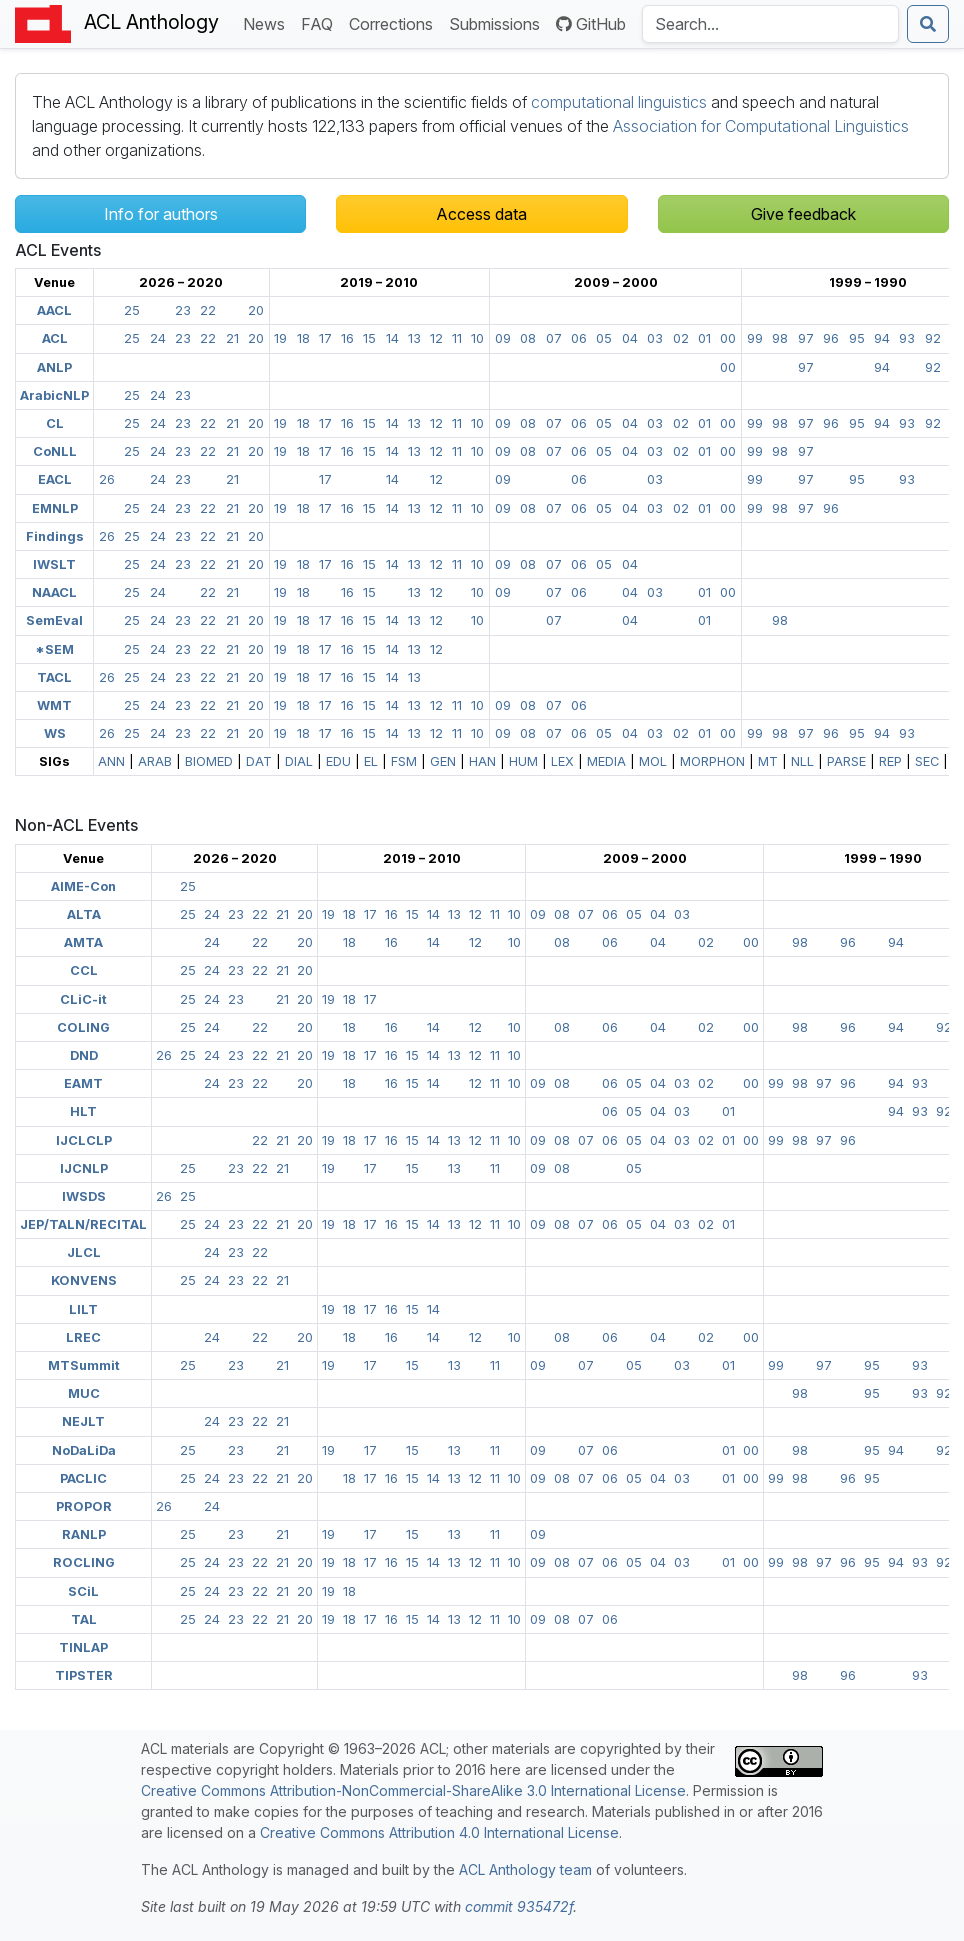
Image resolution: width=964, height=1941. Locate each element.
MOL (653, 761)
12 (436, 338)
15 (369, 338)
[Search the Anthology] (770, 24)
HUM (523, 761)
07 (554, 338)
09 (503, 338)
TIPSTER (84, 1675)
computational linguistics (619, 102)
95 (857, 338)
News (268, 22)
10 (477, 338)
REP (890, 761)
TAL (84, 1619)
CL (55, 423)
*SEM (54, 649)
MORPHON (712, 761)
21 (232, 338)
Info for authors (161, 214)
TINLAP (83, 1647)
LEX (562, 761)
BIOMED (209, 761)
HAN (482, 761)
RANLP (84, 1534)
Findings (55, 536)
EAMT (83, 1083)
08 (528, 338)
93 (907, 338)
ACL (55, 338)
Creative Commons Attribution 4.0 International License (439, 1832)
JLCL (84, 1252)
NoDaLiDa (84, 1450)
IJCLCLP (84, 1140)
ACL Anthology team (525, 1869)
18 (303, 338)
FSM (404, 761)
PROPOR (84, 1506)
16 (347, 338)
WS (55, 733)
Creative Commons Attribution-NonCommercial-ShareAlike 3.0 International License (413, 1790)
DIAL (299, 761)
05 (604, 338)
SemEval (54, 620)
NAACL (54, 592)
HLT (83, 1111)
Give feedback (803, 214)
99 (755, 338)
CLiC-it (83, 999)
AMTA (83, 942)
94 (882, 338)
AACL (54, 310)
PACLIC (83, 1478)
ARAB (155, 761)
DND (84, 1055)
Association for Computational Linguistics (761, 126)
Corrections (395, 22)
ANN (111, 761)
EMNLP (55, 508)
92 (933, 338)
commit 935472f (519, 1906)
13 (414, 338)
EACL (55, 479)
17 (325, 338)
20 (256, 310)
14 (392, 338)
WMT (54, 705)
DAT (259, 761)
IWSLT (54, 564)
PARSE (846, 761)
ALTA (84, 914)
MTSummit (84, 1365)
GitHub (591, 24)
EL (371, 761)
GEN (443, 761)
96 (831, 338)
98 (780, 338)
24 (158, 338)
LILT (83, 1309)
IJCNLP (84, 1168)
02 (681, 338)
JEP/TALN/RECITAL (83, 1224)
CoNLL (55, 451)
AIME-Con (83, 886)
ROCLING (84, 1562)
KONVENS (84, 1280)
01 (704, 338)
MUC (84, 1393)
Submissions (498, 22)
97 (806, 338)
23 (183, 310)
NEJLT (83, 1421)
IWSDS (84, 1196)
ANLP (54, 367)
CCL (84, 970)
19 (280, 338)
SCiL (83, 1591)
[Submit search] (928, 24)
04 (630, 338)
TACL (54, 677)
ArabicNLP (54, 395)
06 (579, 338)
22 (208, 310)
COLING (83, 1027)
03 (655, 338)
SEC (927, 761)
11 (457, 338)
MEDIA (606, 761)
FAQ (321, 22)
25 (132, 310)
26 (107, 479)
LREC (83, 1337)
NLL (802, 761)
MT (768, 761)
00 (728, 338)
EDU (338, 761)
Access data (481, 214)
